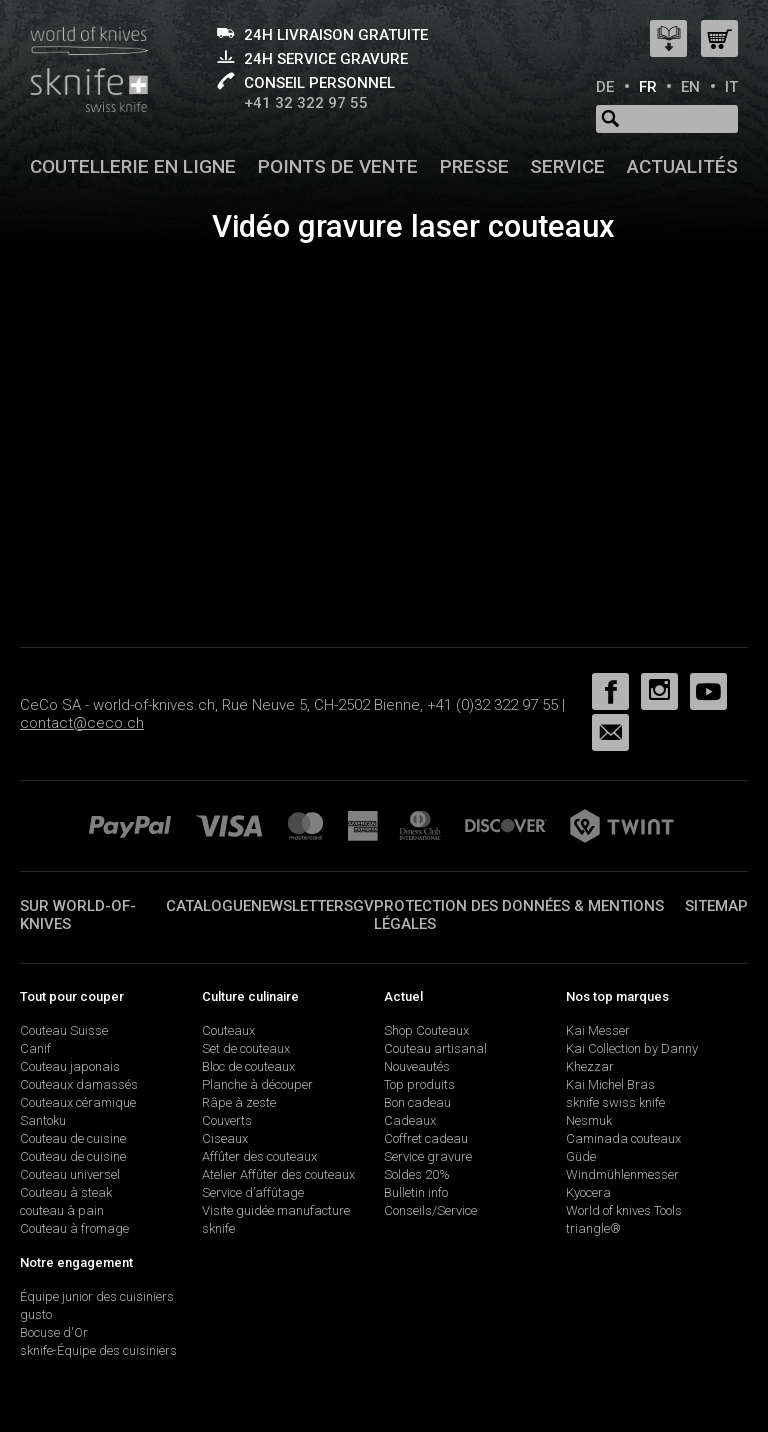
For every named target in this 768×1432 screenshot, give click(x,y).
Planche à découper (257, 1084)
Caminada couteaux (623, 1138)
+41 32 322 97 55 (306, 103)
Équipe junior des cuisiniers (97, 1296)
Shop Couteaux (426, 1030)
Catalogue (208, 906)
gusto (36, 1314)
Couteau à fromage (74, 1228)
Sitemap (716, 906)
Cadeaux (410, 1120)
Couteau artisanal (435, 1048)
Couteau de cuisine (73, 1138)
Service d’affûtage (253, 1192)
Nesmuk (589, 1120)
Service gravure (428, 1156)
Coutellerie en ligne (133, 166)
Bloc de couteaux (248, 1066)
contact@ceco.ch (82, 723)
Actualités (682, 166)
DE (605, 87)
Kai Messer (598, 1030)
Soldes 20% (417, 1174)
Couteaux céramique (78, 1102)
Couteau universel (70, 1174)
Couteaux (228, 1030)
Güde (581, 1156)
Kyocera (588, 1192)
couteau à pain (62, 1210)
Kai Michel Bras (610, 1084)
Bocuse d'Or (54, 1332)
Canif (35, 1048)
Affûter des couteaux (259, 1156)
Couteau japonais (70, 1066)
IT (731, 87)
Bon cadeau (417, 1102)
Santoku (43, 1120)
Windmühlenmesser (622, 1174)
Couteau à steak (66, 1192)
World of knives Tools (624, 1210)
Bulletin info (416, 1192)
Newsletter (297, 906)
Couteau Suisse (64, 1030)
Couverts (227, 1120)
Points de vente (338, 166)
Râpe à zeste (239, 1102)
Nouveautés (417, 1066)
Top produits (419, 1084)
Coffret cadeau (426, 1138)
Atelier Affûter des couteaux (278, 1174)
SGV (359, 906)
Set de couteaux (246, 1048)
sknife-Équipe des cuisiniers (98, 1350)
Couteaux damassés (79, 1084)
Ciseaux (225, 1138)
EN (690, 87)
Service (567, 166)
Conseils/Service (430, 1210)
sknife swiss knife (615, 1102)
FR (648, 87)
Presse (474, 166)
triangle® (593, 1228)
